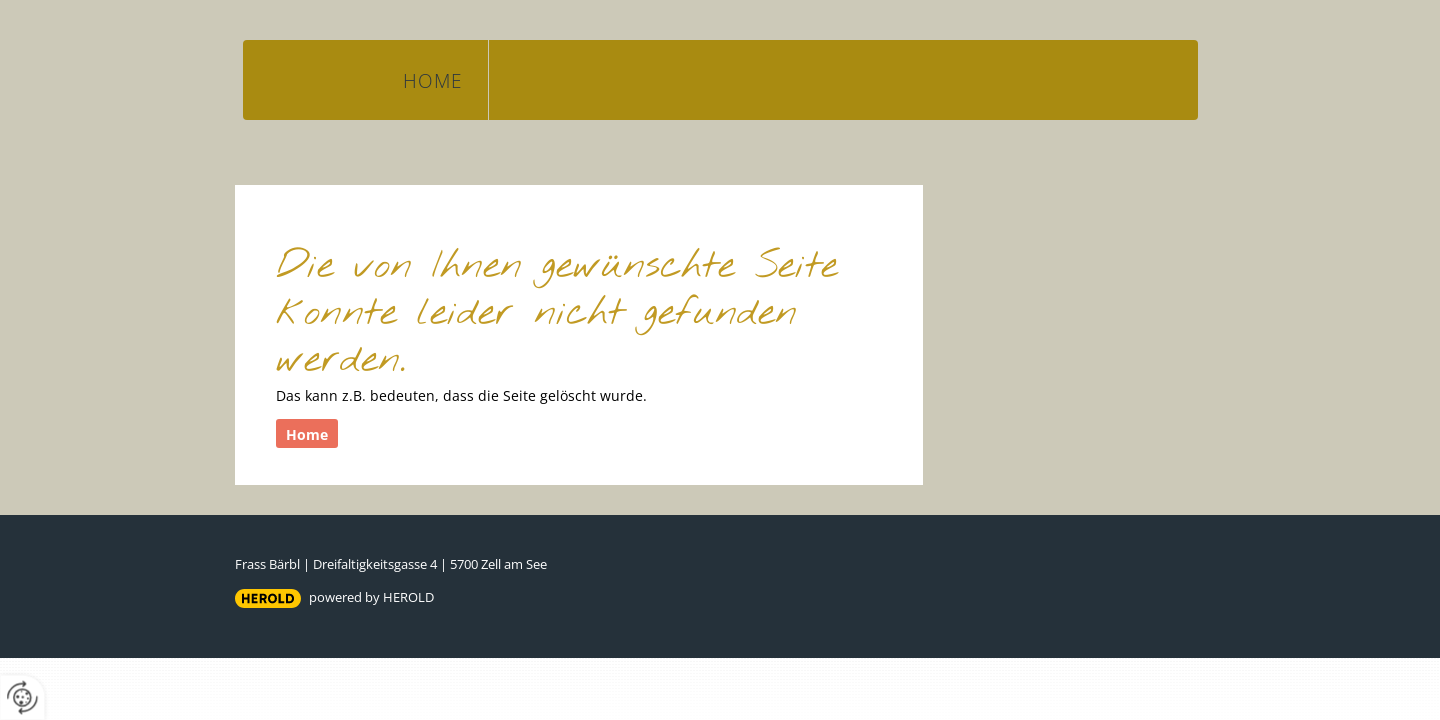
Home (433, 81)
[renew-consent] (22, 697)
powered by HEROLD (371, 597)
